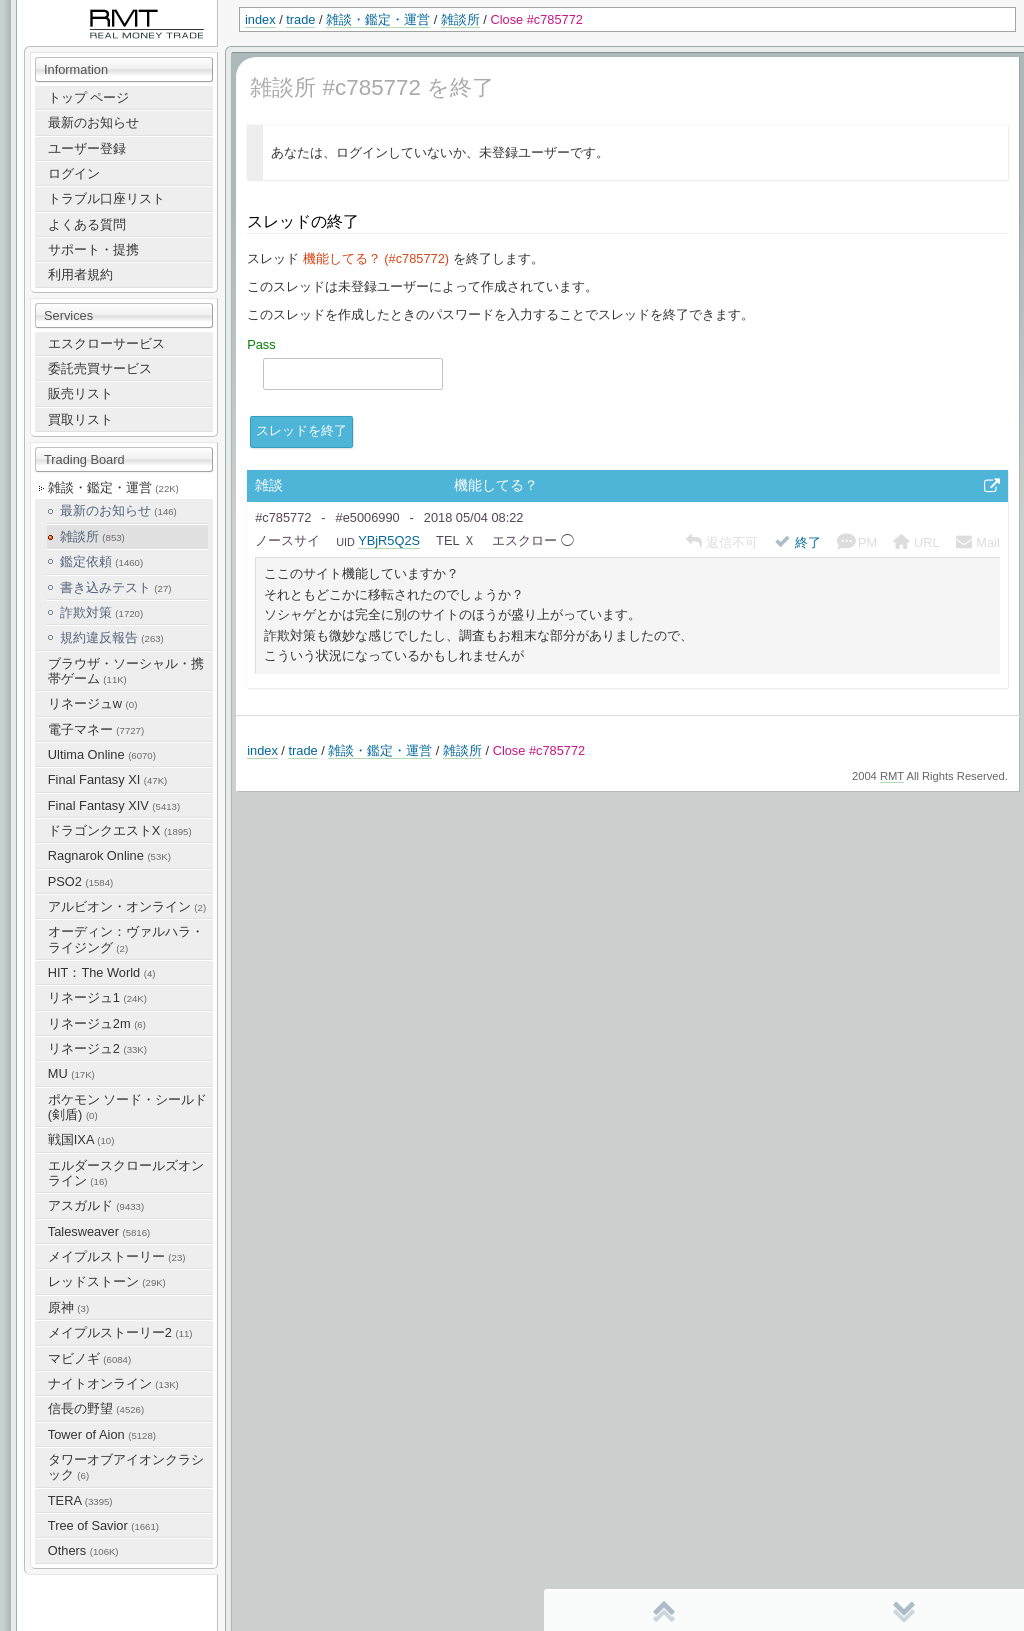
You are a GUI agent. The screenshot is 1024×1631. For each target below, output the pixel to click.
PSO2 (80, 881)
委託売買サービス (100, 368)
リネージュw (93, 703)
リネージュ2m (97, 1023)
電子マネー (96, 729)
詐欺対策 (101, 612)
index (260, 19)
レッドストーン (107, 1281)
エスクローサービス (106, 343)
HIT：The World (102, 972)
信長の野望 (96, 1408)
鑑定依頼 (101, 561)
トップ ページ (89, 97)
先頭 (664, 1611)
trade (300, 19)
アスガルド (96, 1205)
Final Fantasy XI (107, 779)
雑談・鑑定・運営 (378, 19)
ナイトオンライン (113, 1383)
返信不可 (722, 542)
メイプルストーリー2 (120, 1332)
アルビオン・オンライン (127, 906)
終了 (797, 542)
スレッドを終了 (301, 430)
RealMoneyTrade (66, 9)
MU (71, 1073)
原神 (68, 1307)
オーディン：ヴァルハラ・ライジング (126, 939)
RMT (892, 776)
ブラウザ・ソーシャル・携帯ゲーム (126, 671)
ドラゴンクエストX (120, 830)
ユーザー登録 (87, 148)
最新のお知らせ (93, 122)
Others (83, 1550)
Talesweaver (99, 1231)
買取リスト (80, 419)
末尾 (904, 1611)
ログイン (74, 173)
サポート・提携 (93, 249)
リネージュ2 (97, 1048)
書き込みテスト (116, 587)
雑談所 (460, 19)
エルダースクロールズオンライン (126, 1173)
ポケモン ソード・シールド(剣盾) (128, 1107)
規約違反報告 (112, 637)
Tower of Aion (102, 1434)
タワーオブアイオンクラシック (126, 1467)
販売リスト (80, 393)
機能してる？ (496, 485)
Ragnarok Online (109, 855)
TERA (80, 1500)
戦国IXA (81, 1139)
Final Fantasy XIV (114, 805)
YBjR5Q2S (389, 540)
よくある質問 (87, 224)
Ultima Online (102, 754)
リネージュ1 (97, 997)
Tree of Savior (103, 1525)
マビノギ (89, 1358)
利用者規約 (80, 274)
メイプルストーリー (117, 1256)
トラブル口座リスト (106, 198)
